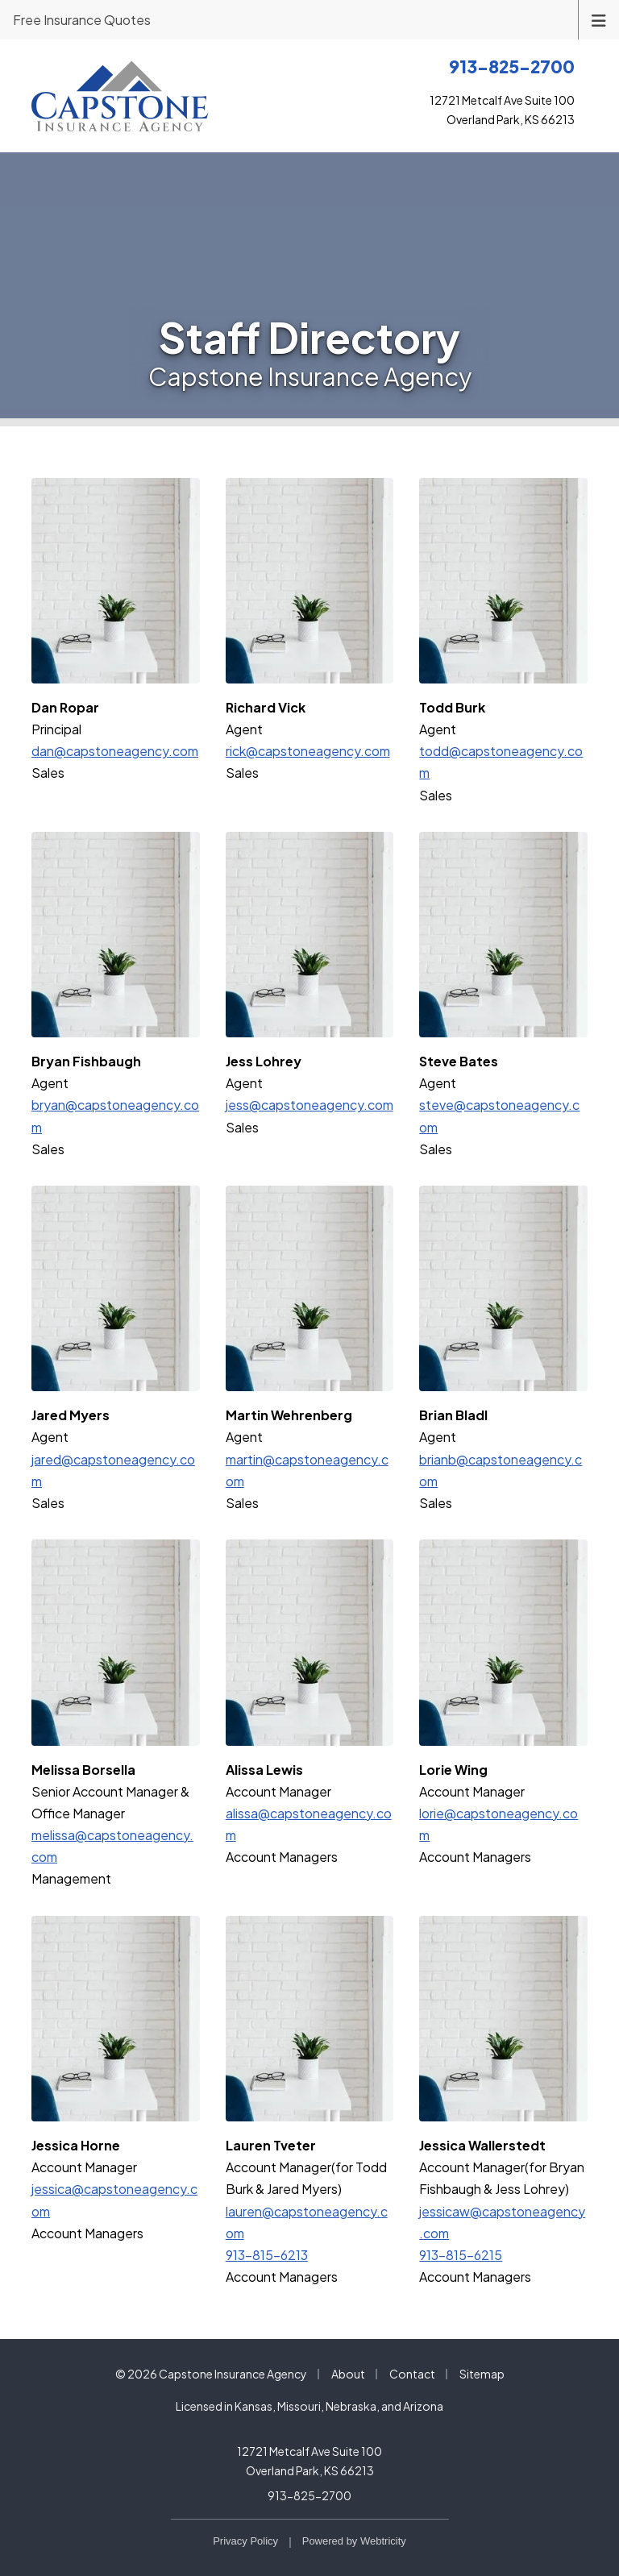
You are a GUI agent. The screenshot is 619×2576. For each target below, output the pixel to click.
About (348, 2373)
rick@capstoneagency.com (308, 750)
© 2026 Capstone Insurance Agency (211, 2373)
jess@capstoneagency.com (309, 1104)
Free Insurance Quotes (82, 19)
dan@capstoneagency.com (114, 750)
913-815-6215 (460, 2254)
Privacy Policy (245, 2541)
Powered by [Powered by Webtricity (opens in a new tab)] (354, 2541)
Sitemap (482, 2373)
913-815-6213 (267, 2254)
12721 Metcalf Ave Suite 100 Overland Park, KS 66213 (309, 2461)
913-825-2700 (309, 2495)
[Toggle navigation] (599, 19)
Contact (412, 2373)
